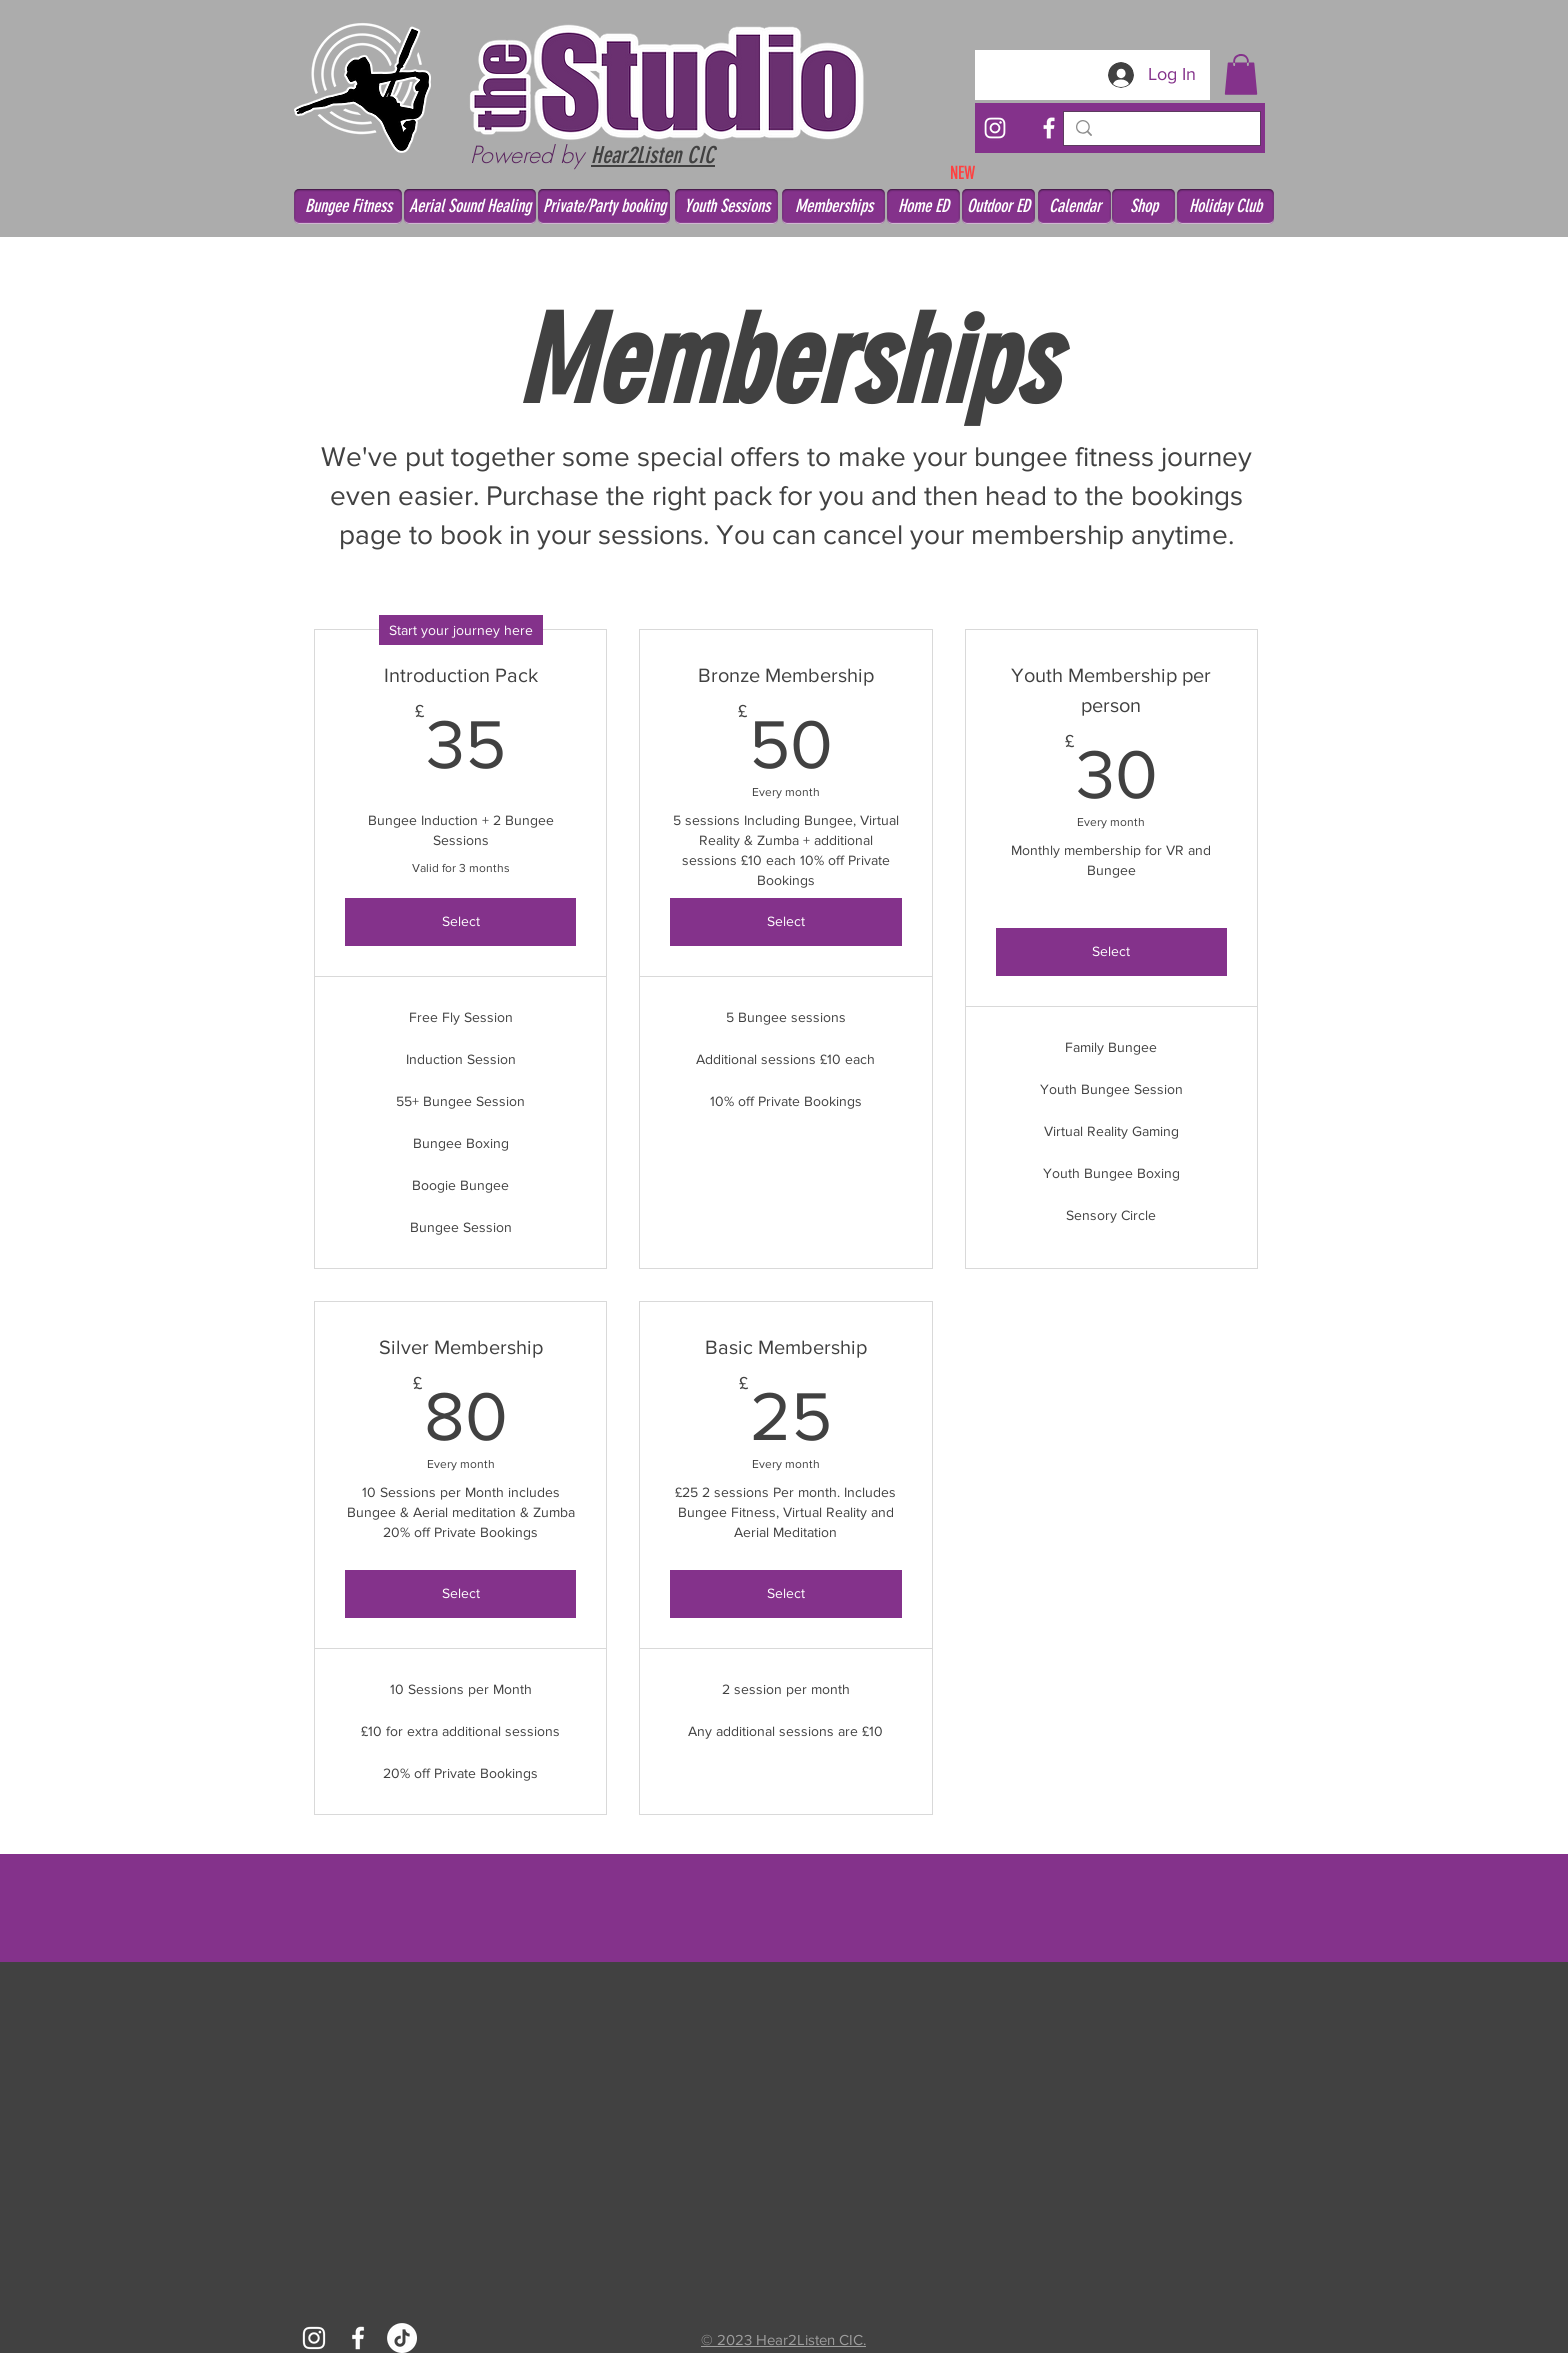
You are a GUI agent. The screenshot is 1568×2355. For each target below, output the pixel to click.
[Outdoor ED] (998, 206)
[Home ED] (923, 206)
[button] (1241, 74)
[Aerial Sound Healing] (470, 206)
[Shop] (1143, 206)
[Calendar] (1074, 206)
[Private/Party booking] (604, 206)
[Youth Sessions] (726, 206)
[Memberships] (833, 206)
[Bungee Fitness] (348, 206)
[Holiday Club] (1225, 206)
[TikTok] (402, 2338)
